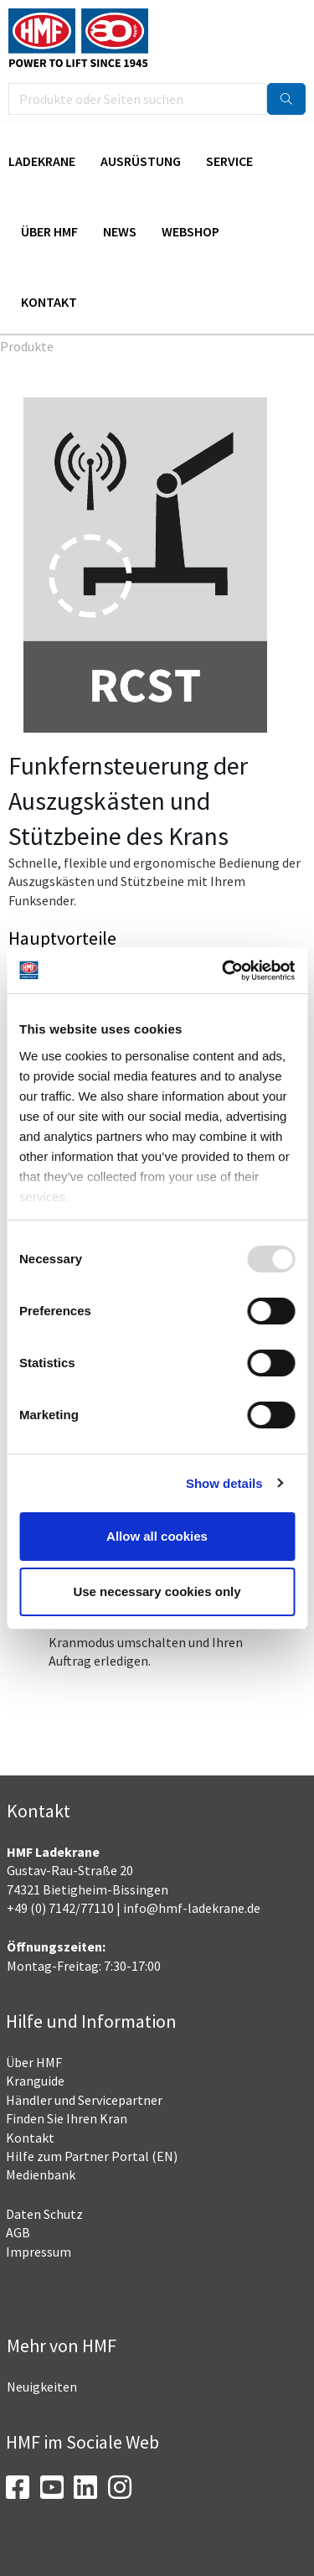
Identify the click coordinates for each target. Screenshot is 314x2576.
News (119, 231)
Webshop (190, 231)
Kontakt (49, 301)
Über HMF (49, 231)
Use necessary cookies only (156, 1591)
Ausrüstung (140, 161)
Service (229, 161)
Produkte (27, 346)
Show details (224, 1483)
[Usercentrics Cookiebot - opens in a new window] (223, 971)
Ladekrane (41, 161)
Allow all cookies (157, 1536)
